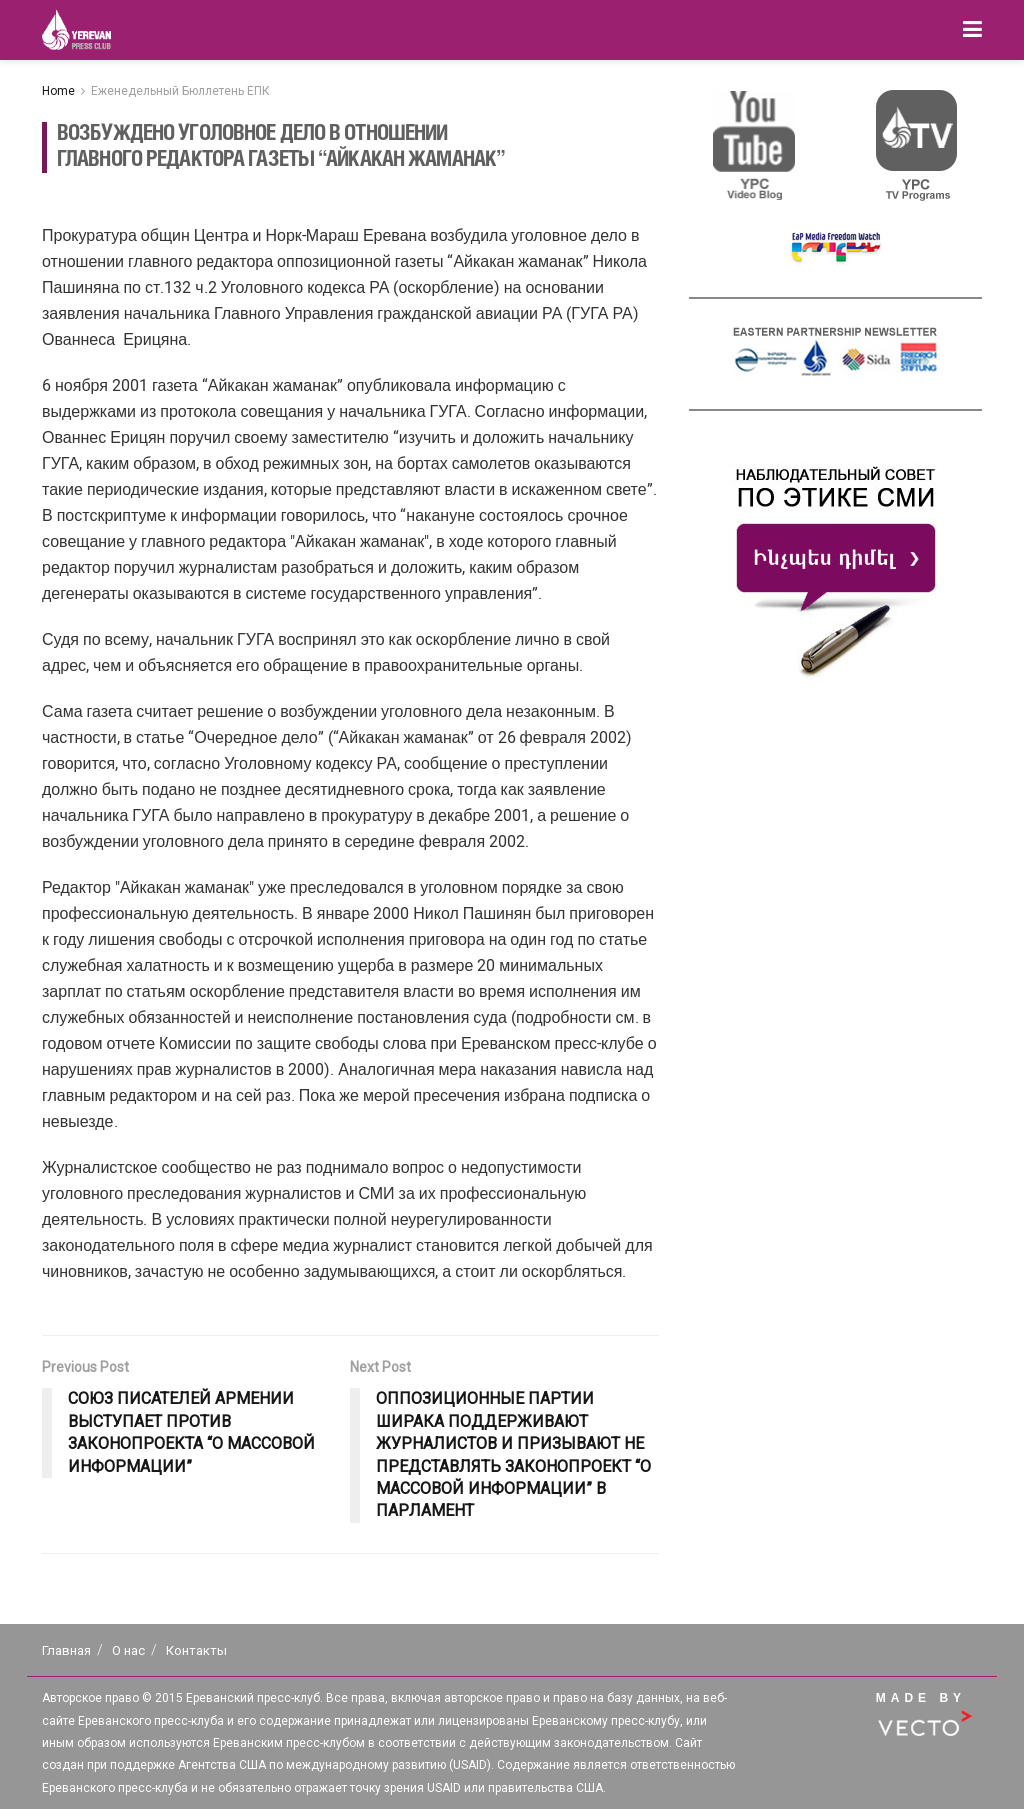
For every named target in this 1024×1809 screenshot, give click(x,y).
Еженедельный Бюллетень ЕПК (180, 91)
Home (58, 91)
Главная (66, 1650)
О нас (128, 1650)
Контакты (196, 1650)
